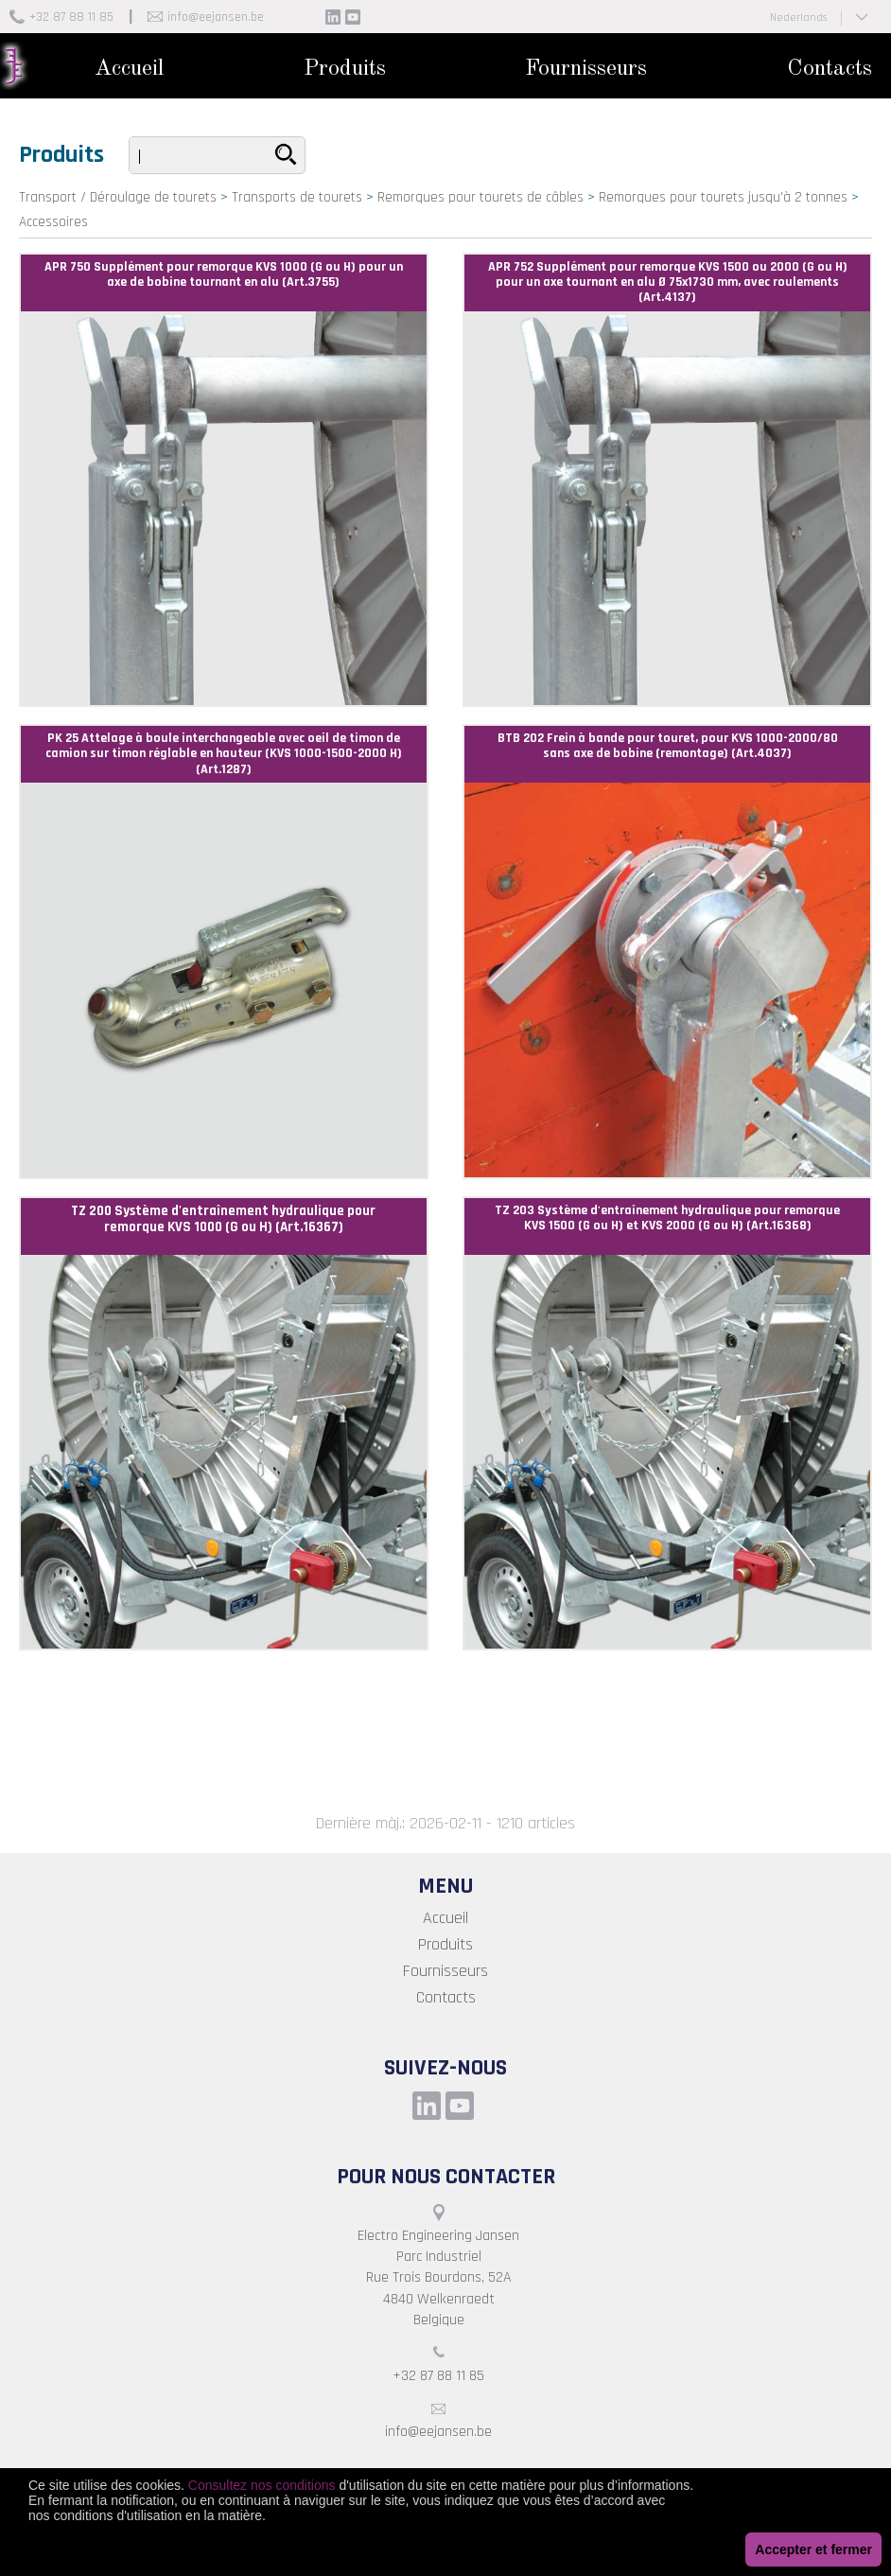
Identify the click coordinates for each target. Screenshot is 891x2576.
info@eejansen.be (215, 17)
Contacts (829, 69)
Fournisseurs (586, 69)
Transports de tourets (297, 197)
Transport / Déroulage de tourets (118, 197)
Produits (345, 69)
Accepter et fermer (813, 2549)
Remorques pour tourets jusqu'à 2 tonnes (723, 197)
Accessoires (53, 222)
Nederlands (798, 17)
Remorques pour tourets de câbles (480, 197)
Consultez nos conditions (262, 2485)
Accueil (129, 69)
